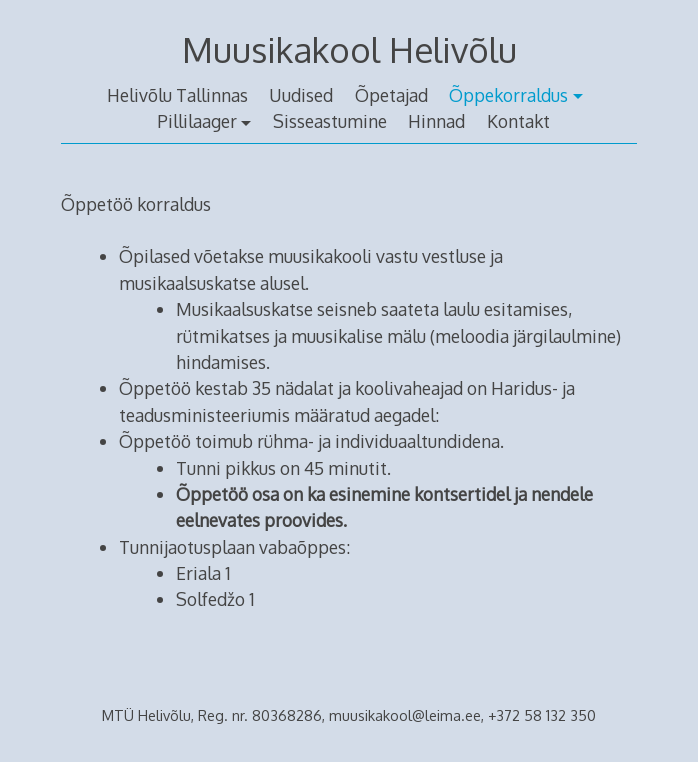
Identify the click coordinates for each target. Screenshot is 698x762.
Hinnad (436, 121)
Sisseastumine (330, 121)
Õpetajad (391, 95)
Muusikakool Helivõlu (349, 49)
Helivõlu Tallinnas (177, 95)
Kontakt (518, 121)
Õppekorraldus (508, 95)
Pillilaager (197, 121)
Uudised (301, 95)
